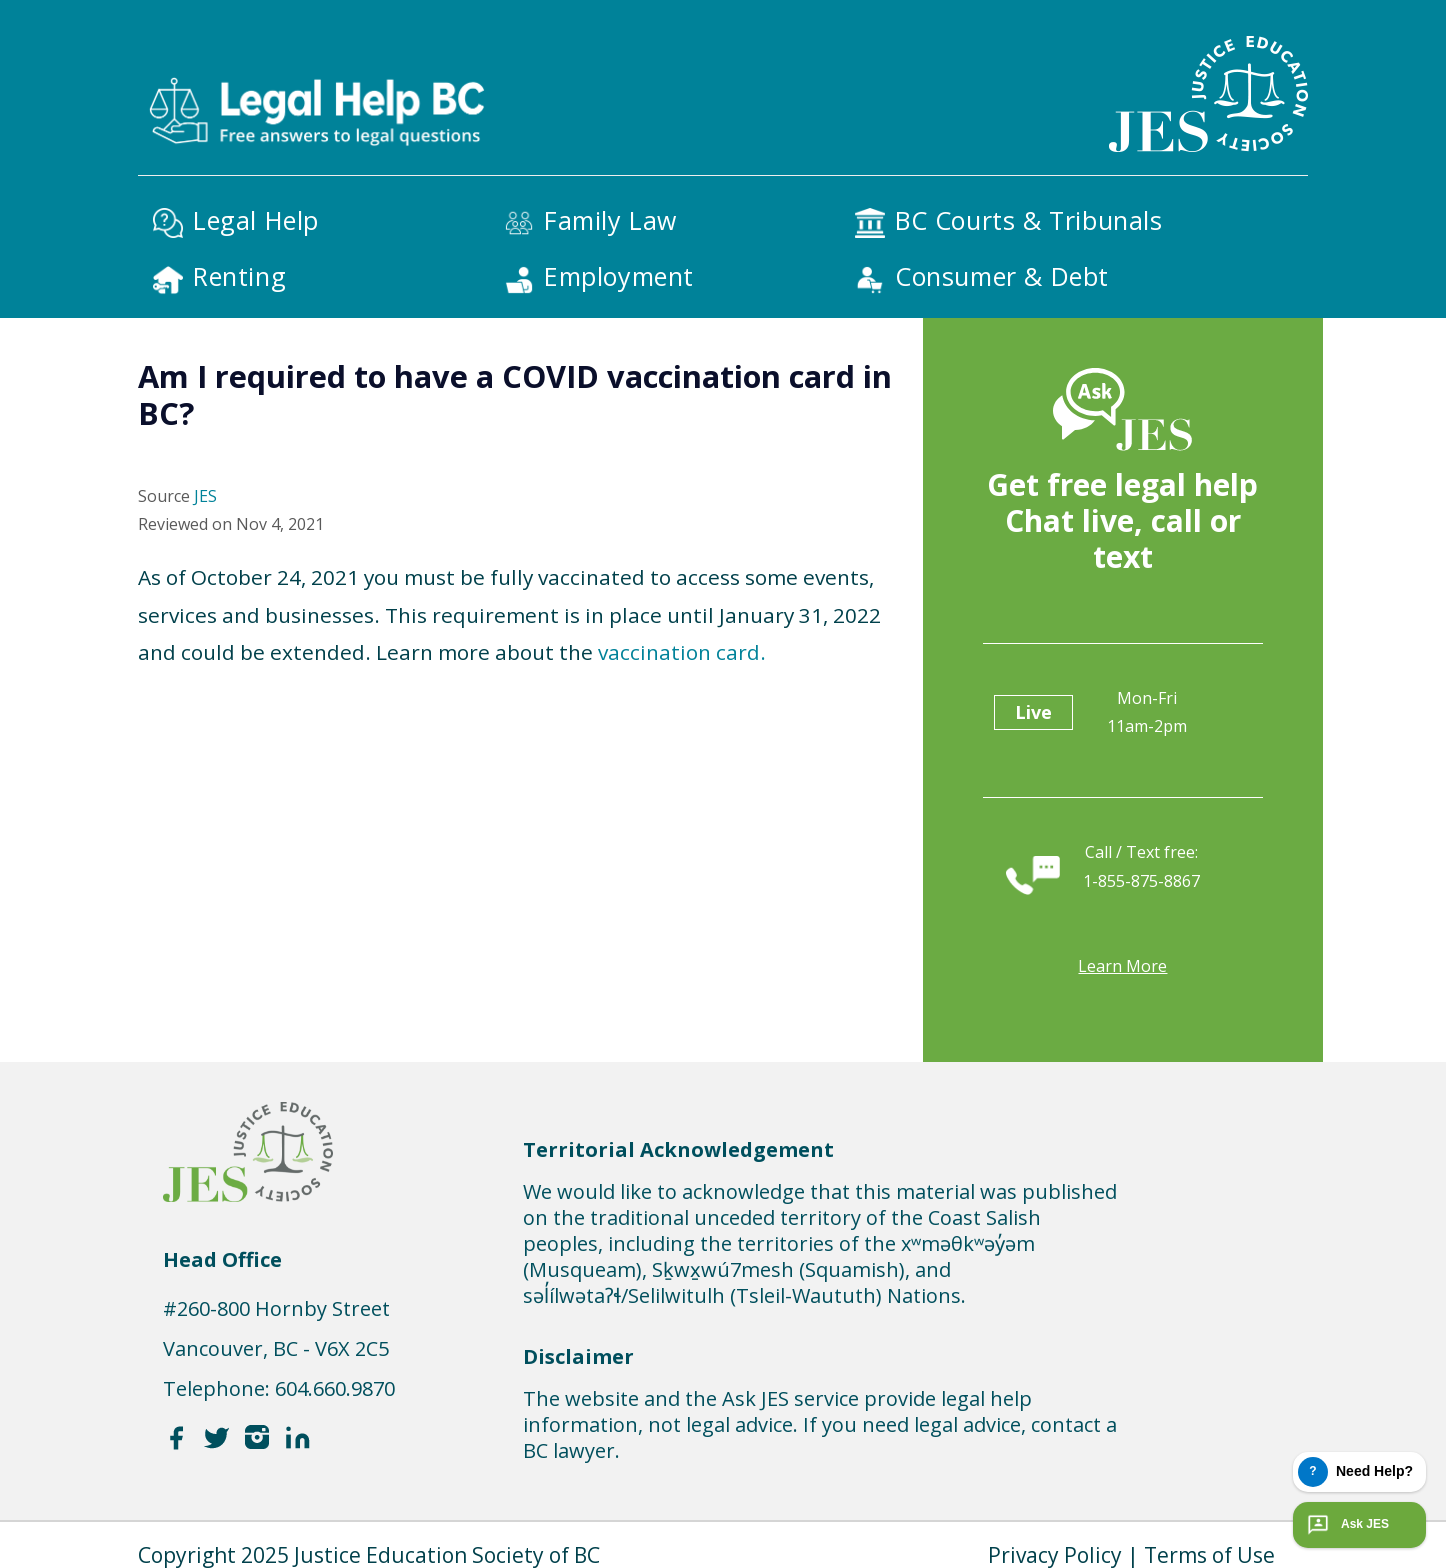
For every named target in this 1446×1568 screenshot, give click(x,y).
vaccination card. (682, 652)
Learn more (1122, 966)
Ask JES (1346, 1525)
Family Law (610, 220)
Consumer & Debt (1002, 276)
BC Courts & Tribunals (1029, 220)
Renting (239, 276)
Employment (619, 276)
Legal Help (256, 220)
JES (205, 496)
